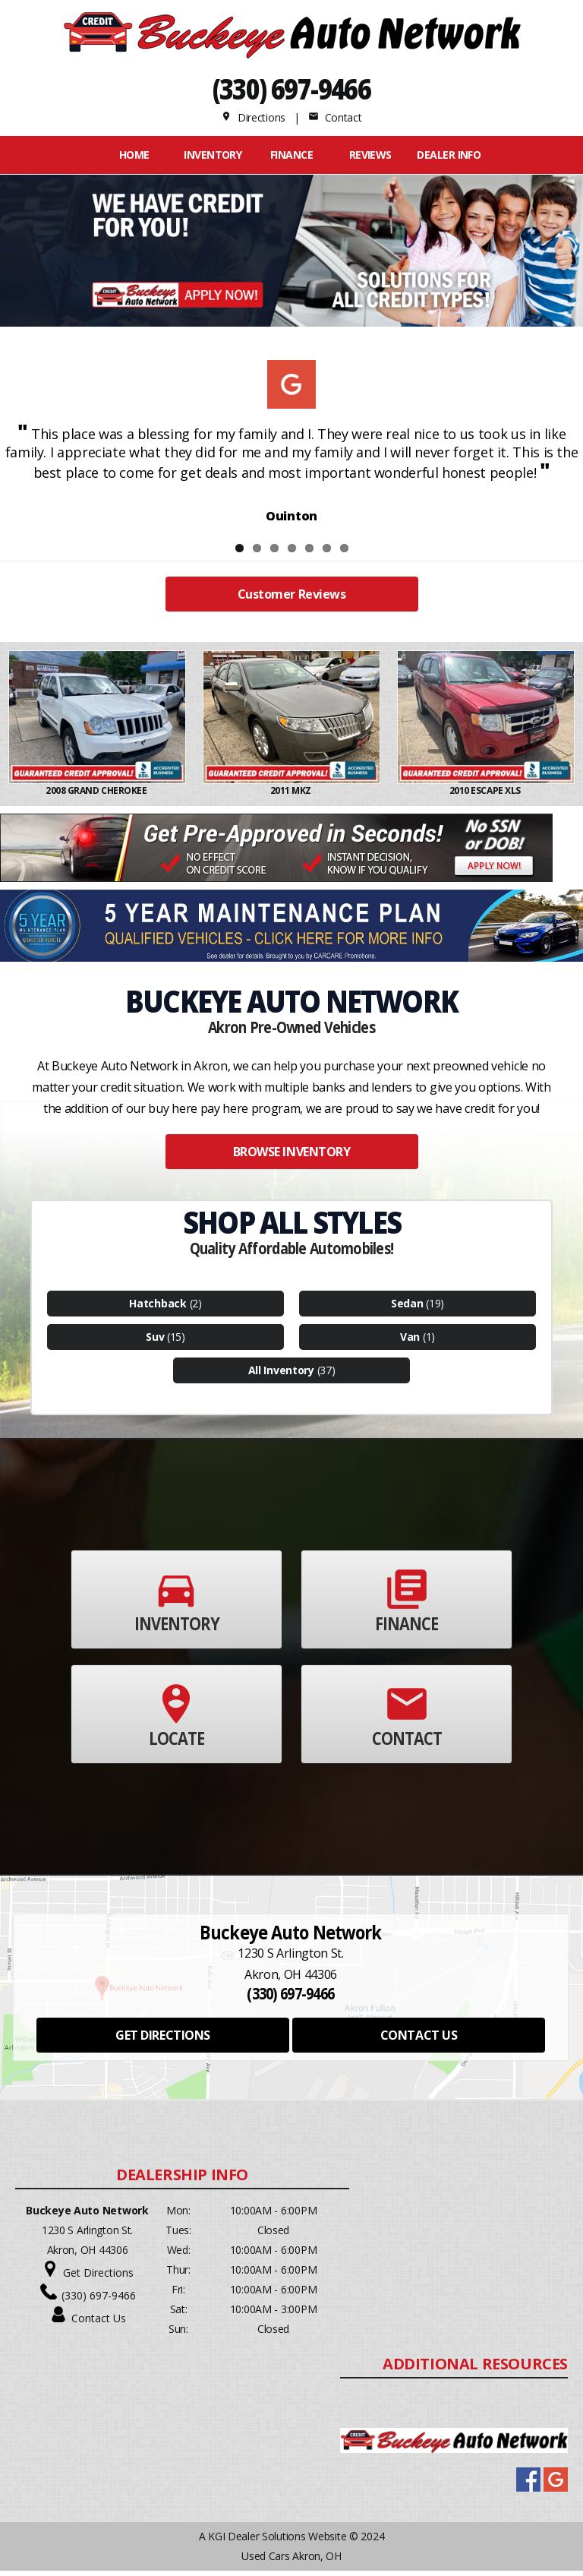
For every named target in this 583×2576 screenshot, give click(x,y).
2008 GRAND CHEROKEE (97, 796)
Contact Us (98, 2323)
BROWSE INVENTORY (291, 1157)
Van (410, 1342)
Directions (253, 117)
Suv (155, 1342)
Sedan (407, 1308)
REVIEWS (370, 154)
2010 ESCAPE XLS (485, 796)
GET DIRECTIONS (162, 2040)
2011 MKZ (292, 796)
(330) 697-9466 (292, 88)
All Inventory (281, 1375)
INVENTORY (212, 154)
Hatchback (157, 1308)
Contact (334, 117)
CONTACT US (418, 2040)
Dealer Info (449, 154)
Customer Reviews (291, 600)
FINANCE (291, 154)
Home (134, 154)
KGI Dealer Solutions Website (277, 2541)
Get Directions (98, 2278)
